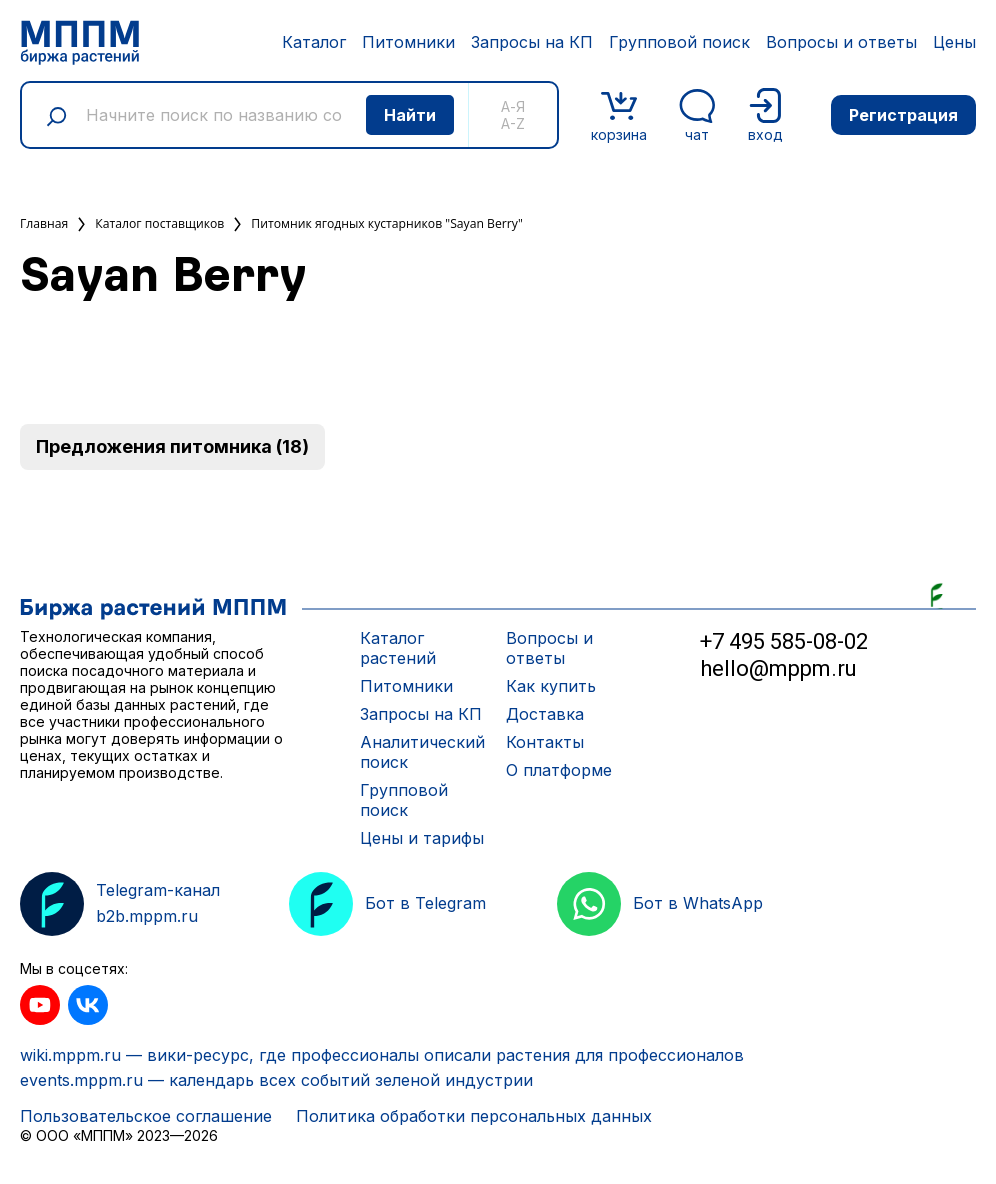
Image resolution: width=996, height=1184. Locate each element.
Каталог (314, 42)
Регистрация (903, 115)
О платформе (559, 770)
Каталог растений (398, 648)
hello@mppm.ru (778, 668)
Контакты (545, 742)
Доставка (545, 714)
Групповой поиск (679, 42)
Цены (954, 42)
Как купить (551, 686)
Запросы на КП (532, 42)
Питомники (408, 42)
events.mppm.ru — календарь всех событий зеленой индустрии (276, 1080)
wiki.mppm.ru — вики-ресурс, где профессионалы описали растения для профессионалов (382, 1055)
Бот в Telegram (387, 904)
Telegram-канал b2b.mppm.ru (120, 904)
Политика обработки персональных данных (474, 1116)
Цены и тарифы (422, 838)
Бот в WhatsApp (660, 904)
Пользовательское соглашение (146, 1116)
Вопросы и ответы (841, 42)
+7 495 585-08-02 (784, 641)
